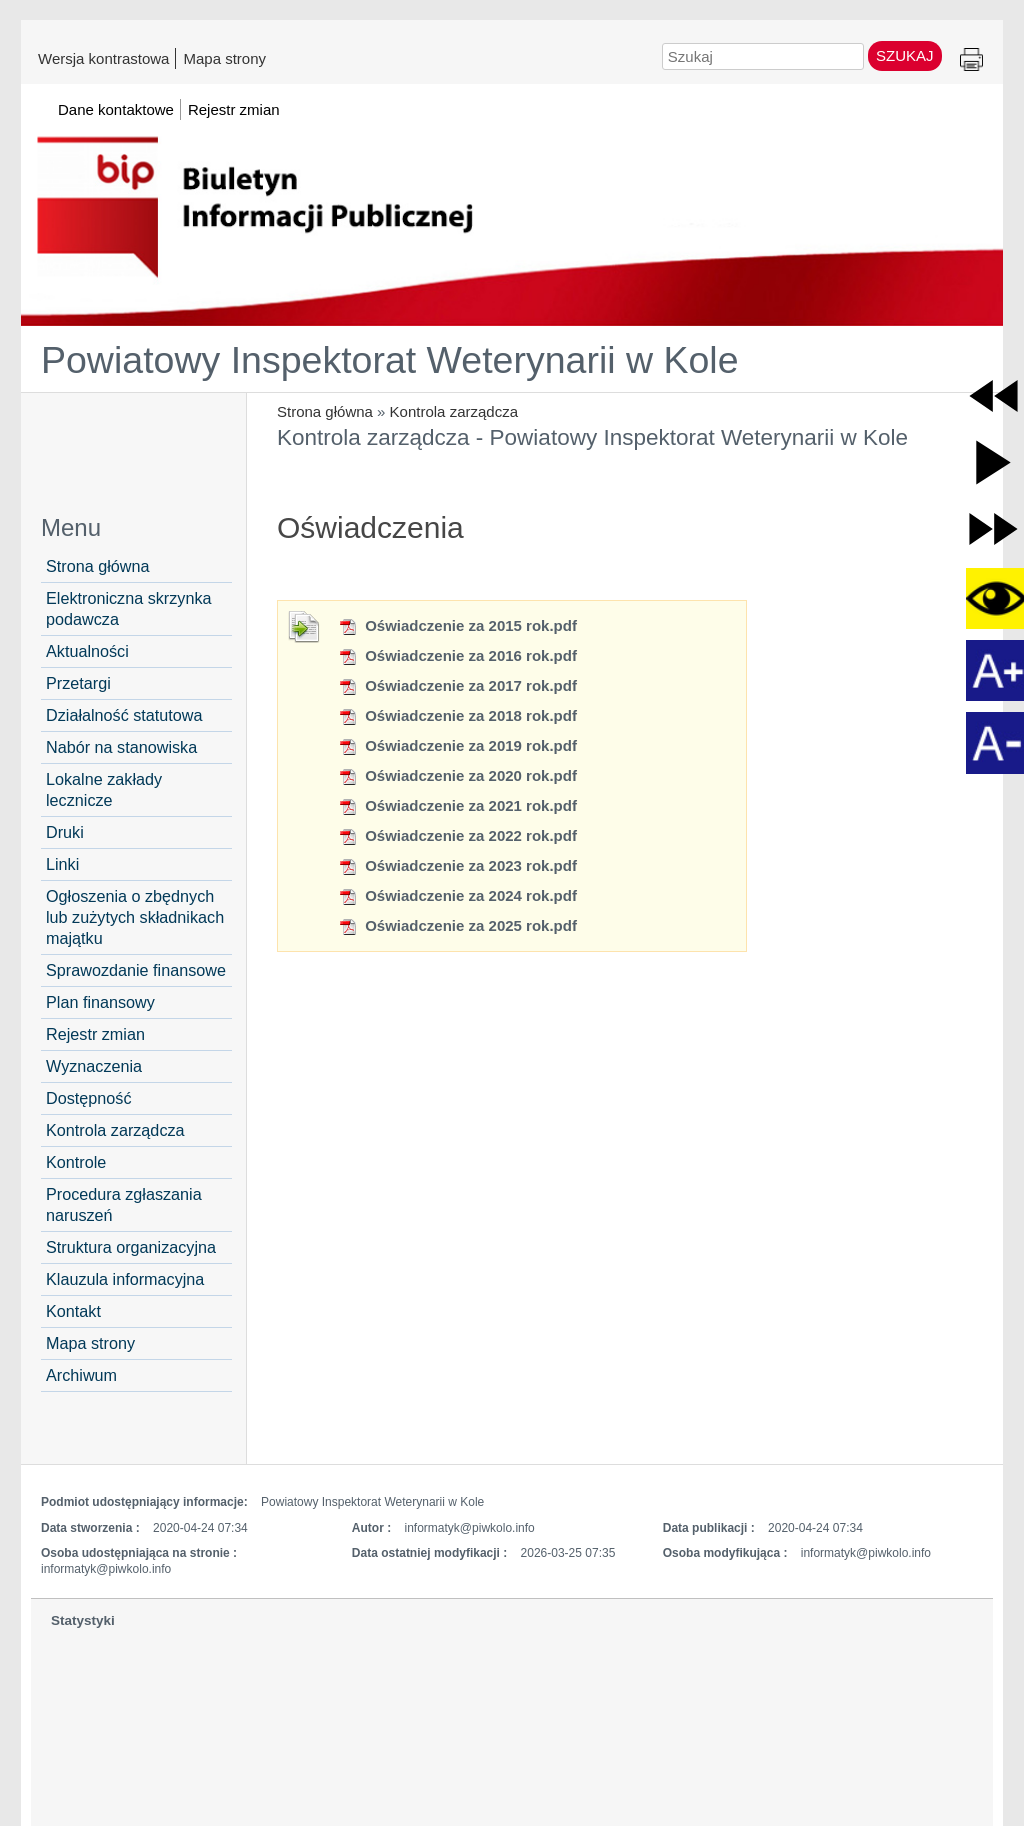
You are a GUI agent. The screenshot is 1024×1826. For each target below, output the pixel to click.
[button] (993, 395)
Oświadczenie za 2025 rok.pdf (457, 925)
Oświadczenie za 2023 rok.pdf (457, 865)
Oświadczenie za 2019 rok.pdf (457, 745)
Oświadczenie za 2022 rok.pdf (457, 835)
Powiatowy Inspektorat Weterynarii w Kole (390, 360)
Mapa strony (224, 58)
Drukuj (971, 60)
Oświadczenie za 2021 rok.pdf (457, 805)
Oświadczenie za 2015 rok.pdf (457, 625)
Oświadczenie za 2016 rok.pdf (457, 655)
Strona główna (325, 411)
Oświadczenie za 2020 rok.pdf (457, 775)
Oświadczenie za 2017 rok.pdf (457, 685)
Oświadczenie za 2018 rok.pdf (457, 715)
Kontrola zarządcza (454, 411)
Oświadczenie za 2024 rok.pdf (457, 895)
